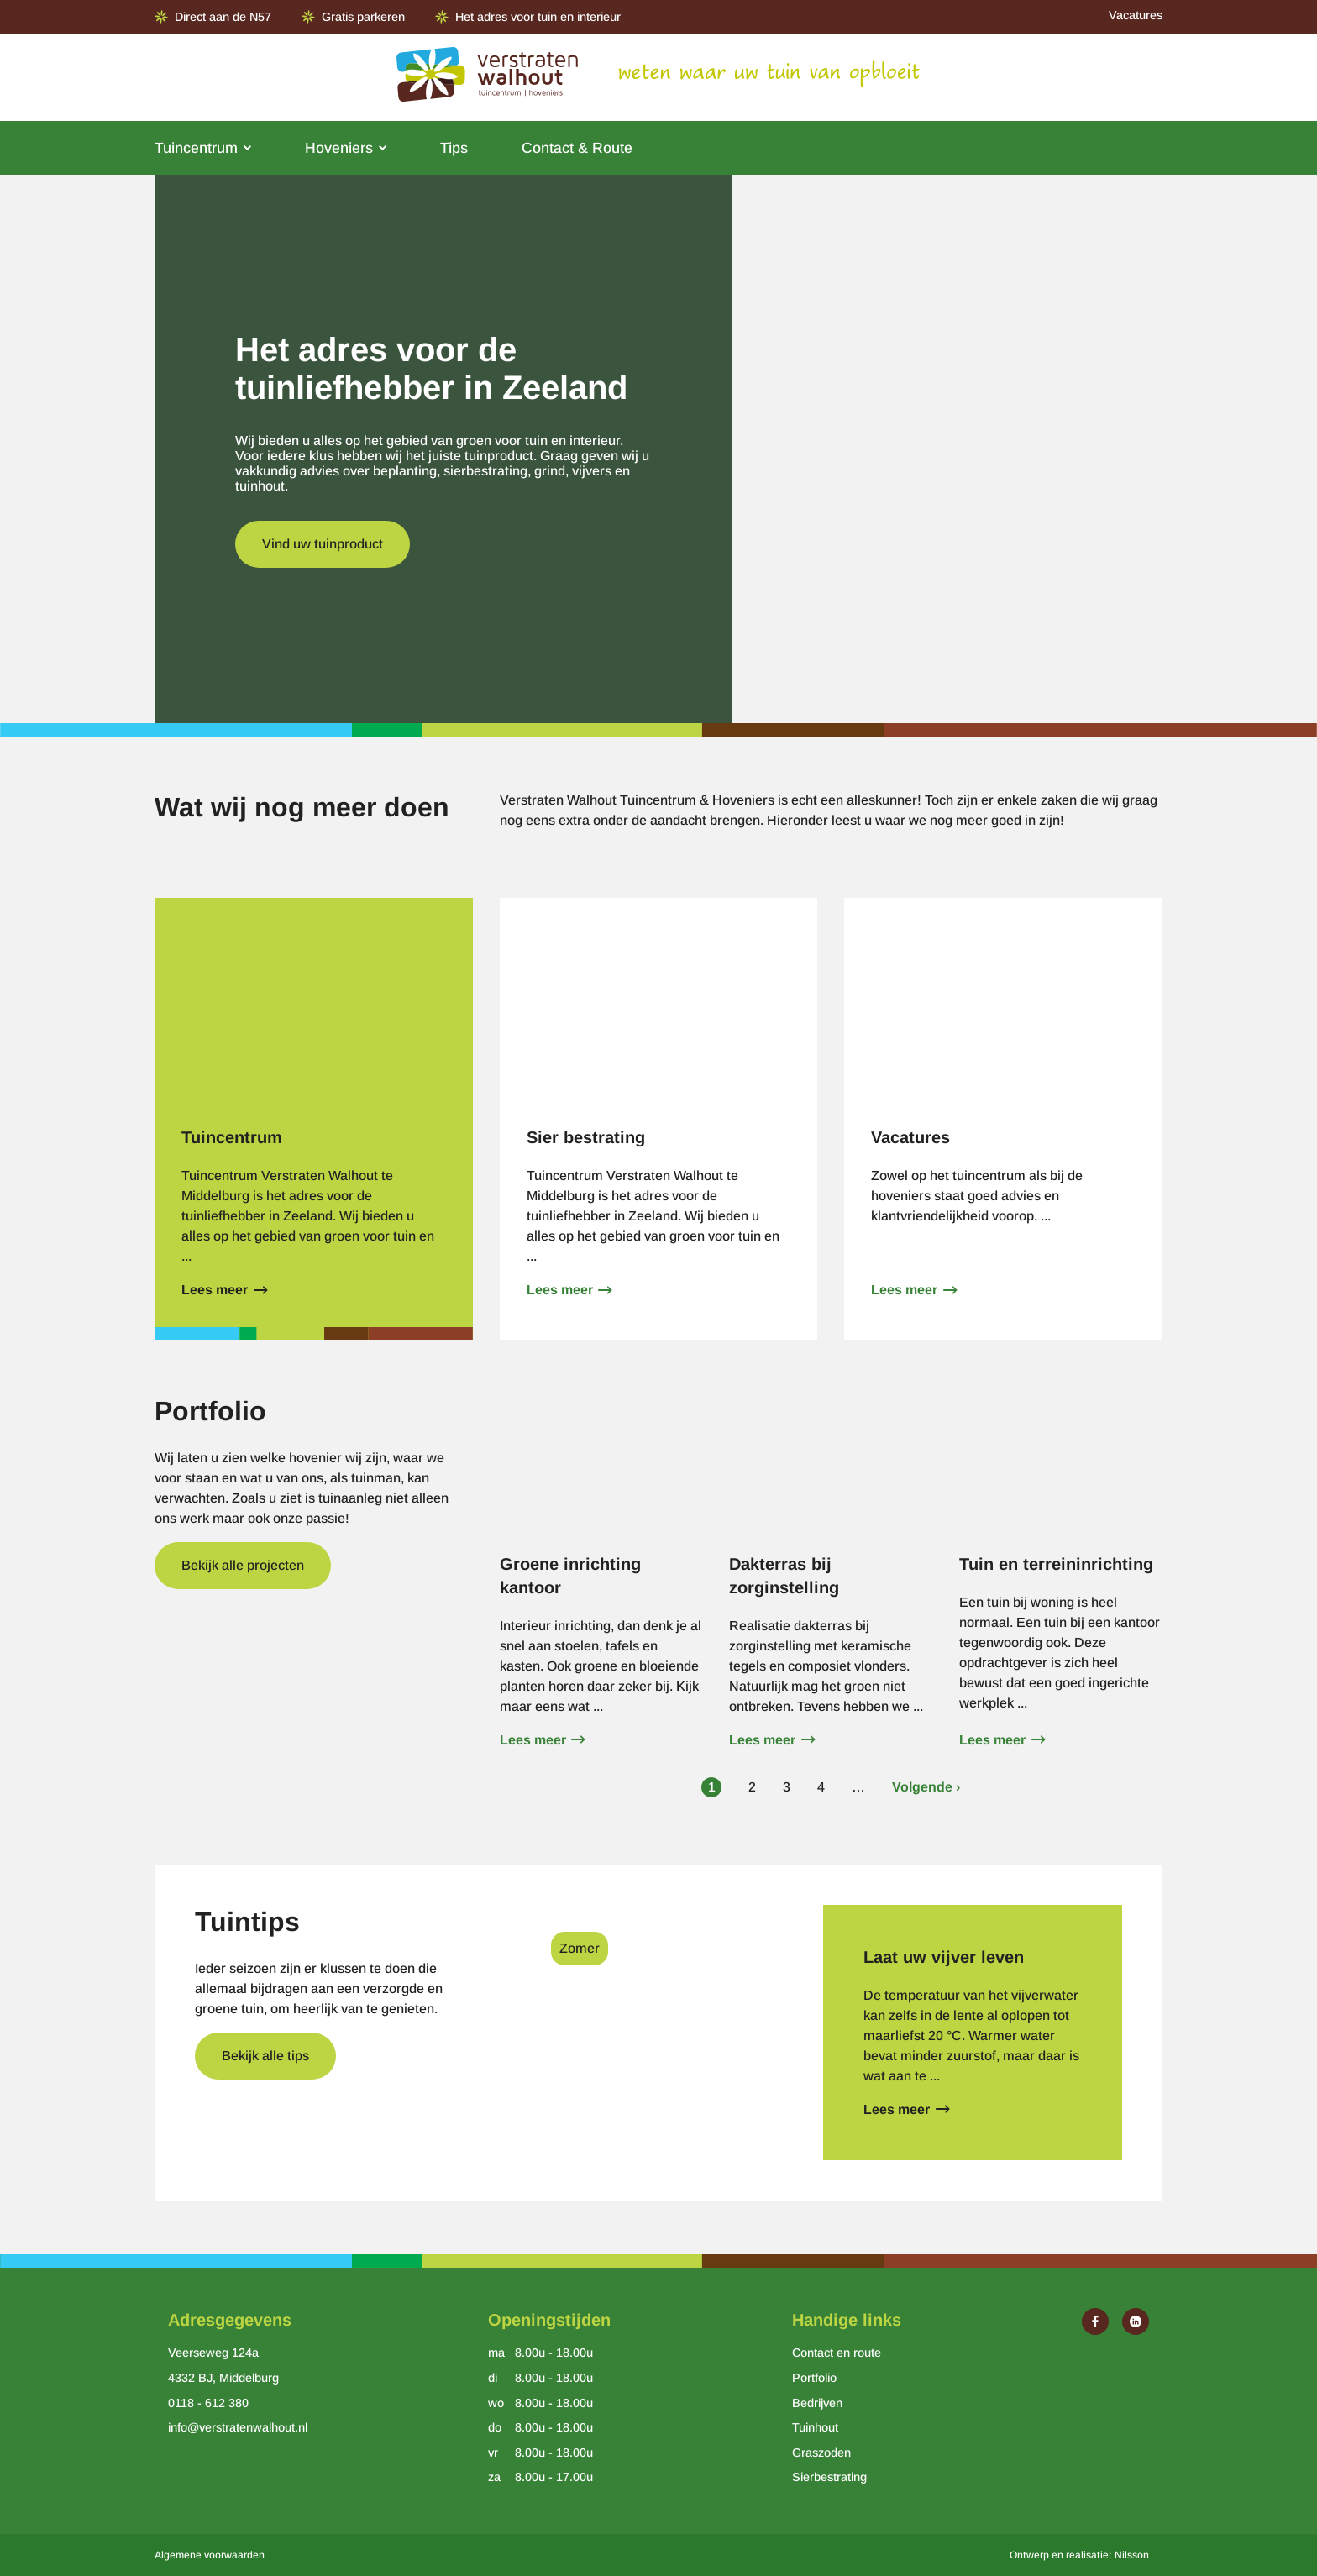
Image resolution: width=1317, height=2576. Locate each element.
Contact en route (836, 2352)
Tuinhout (815, 2427)
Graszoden (821, 2452)
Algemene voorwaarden (210, 2555)
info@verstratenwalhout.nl (237, 2427)
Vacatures (1135, 15)
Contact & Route (577, 147)
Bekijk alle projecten (242, 1565)
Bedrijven (817, 2403)
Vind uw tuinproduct (322, 544)
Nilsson (1132, 2555)
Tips (454, 147)
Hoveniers (339, 147)
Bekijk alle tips (265, 2056)
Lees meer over (314, 1119)
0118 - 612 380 (208, 2403)
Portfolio (814, 2378)
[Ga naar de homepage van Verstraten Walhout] (487, 77)
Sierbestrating (829, 2477)
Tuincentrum (196, 147)
